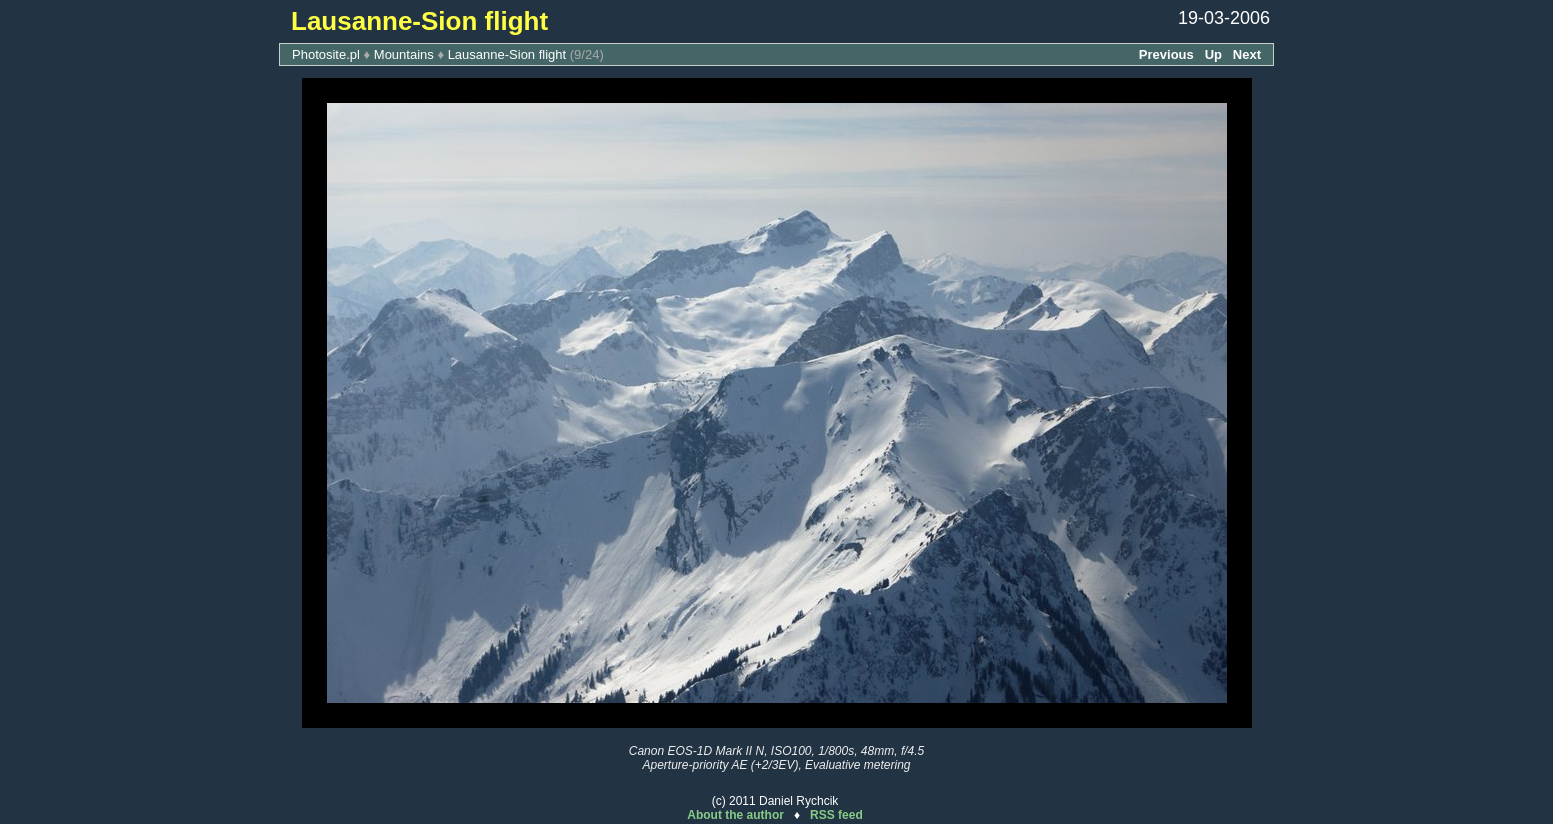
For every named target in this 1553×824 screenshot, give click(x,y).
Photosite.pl (326, 54)
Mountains (404, 54)
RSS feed (836, 815)
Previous (1166, 54)
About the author (735, 815)
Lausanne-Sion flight (507, 54)
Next (1247, 54)
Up (1213, 54)
